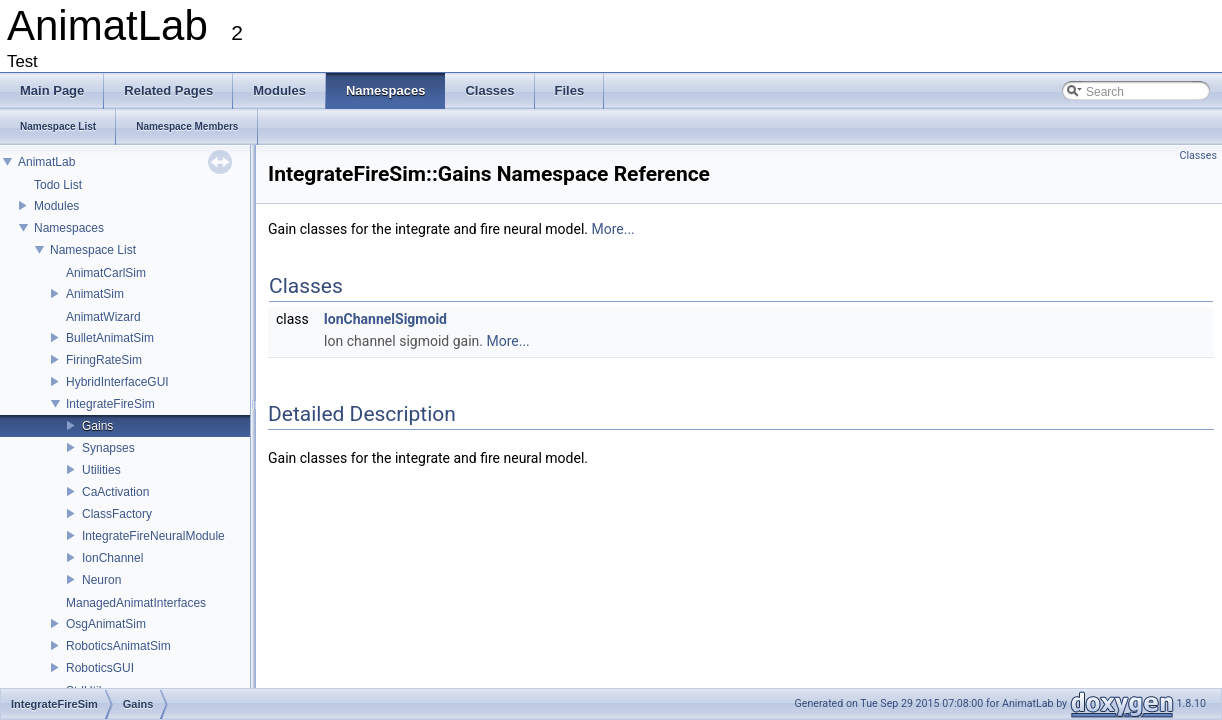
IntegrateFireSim (110, 404)
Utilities (101, 470)
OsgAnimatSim (106, 624)
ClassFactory (117, 514)
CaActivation (115, 492)
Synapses (108, 448)
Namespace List (93, 250)
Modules (56, 206)
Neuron (101, 580)
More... (612, 229)
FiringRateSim (104, 360)
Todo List (58, 185)
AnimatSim (95, 294)
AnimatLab (46, 162)
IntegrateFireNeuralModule (153, 536)
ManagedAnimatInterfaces (136, 603)
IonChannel (112, 558)
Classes (1198, 155)
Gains (97, 426)
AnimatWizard (103, 317)
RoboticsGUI (100, 668)
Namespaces (69, 228)
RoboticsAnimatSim (118, 646)
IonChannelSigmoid (385, 319)
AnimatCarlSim (106, 273)
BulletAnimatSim (110, 338)
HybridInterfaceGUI (117, 382)
